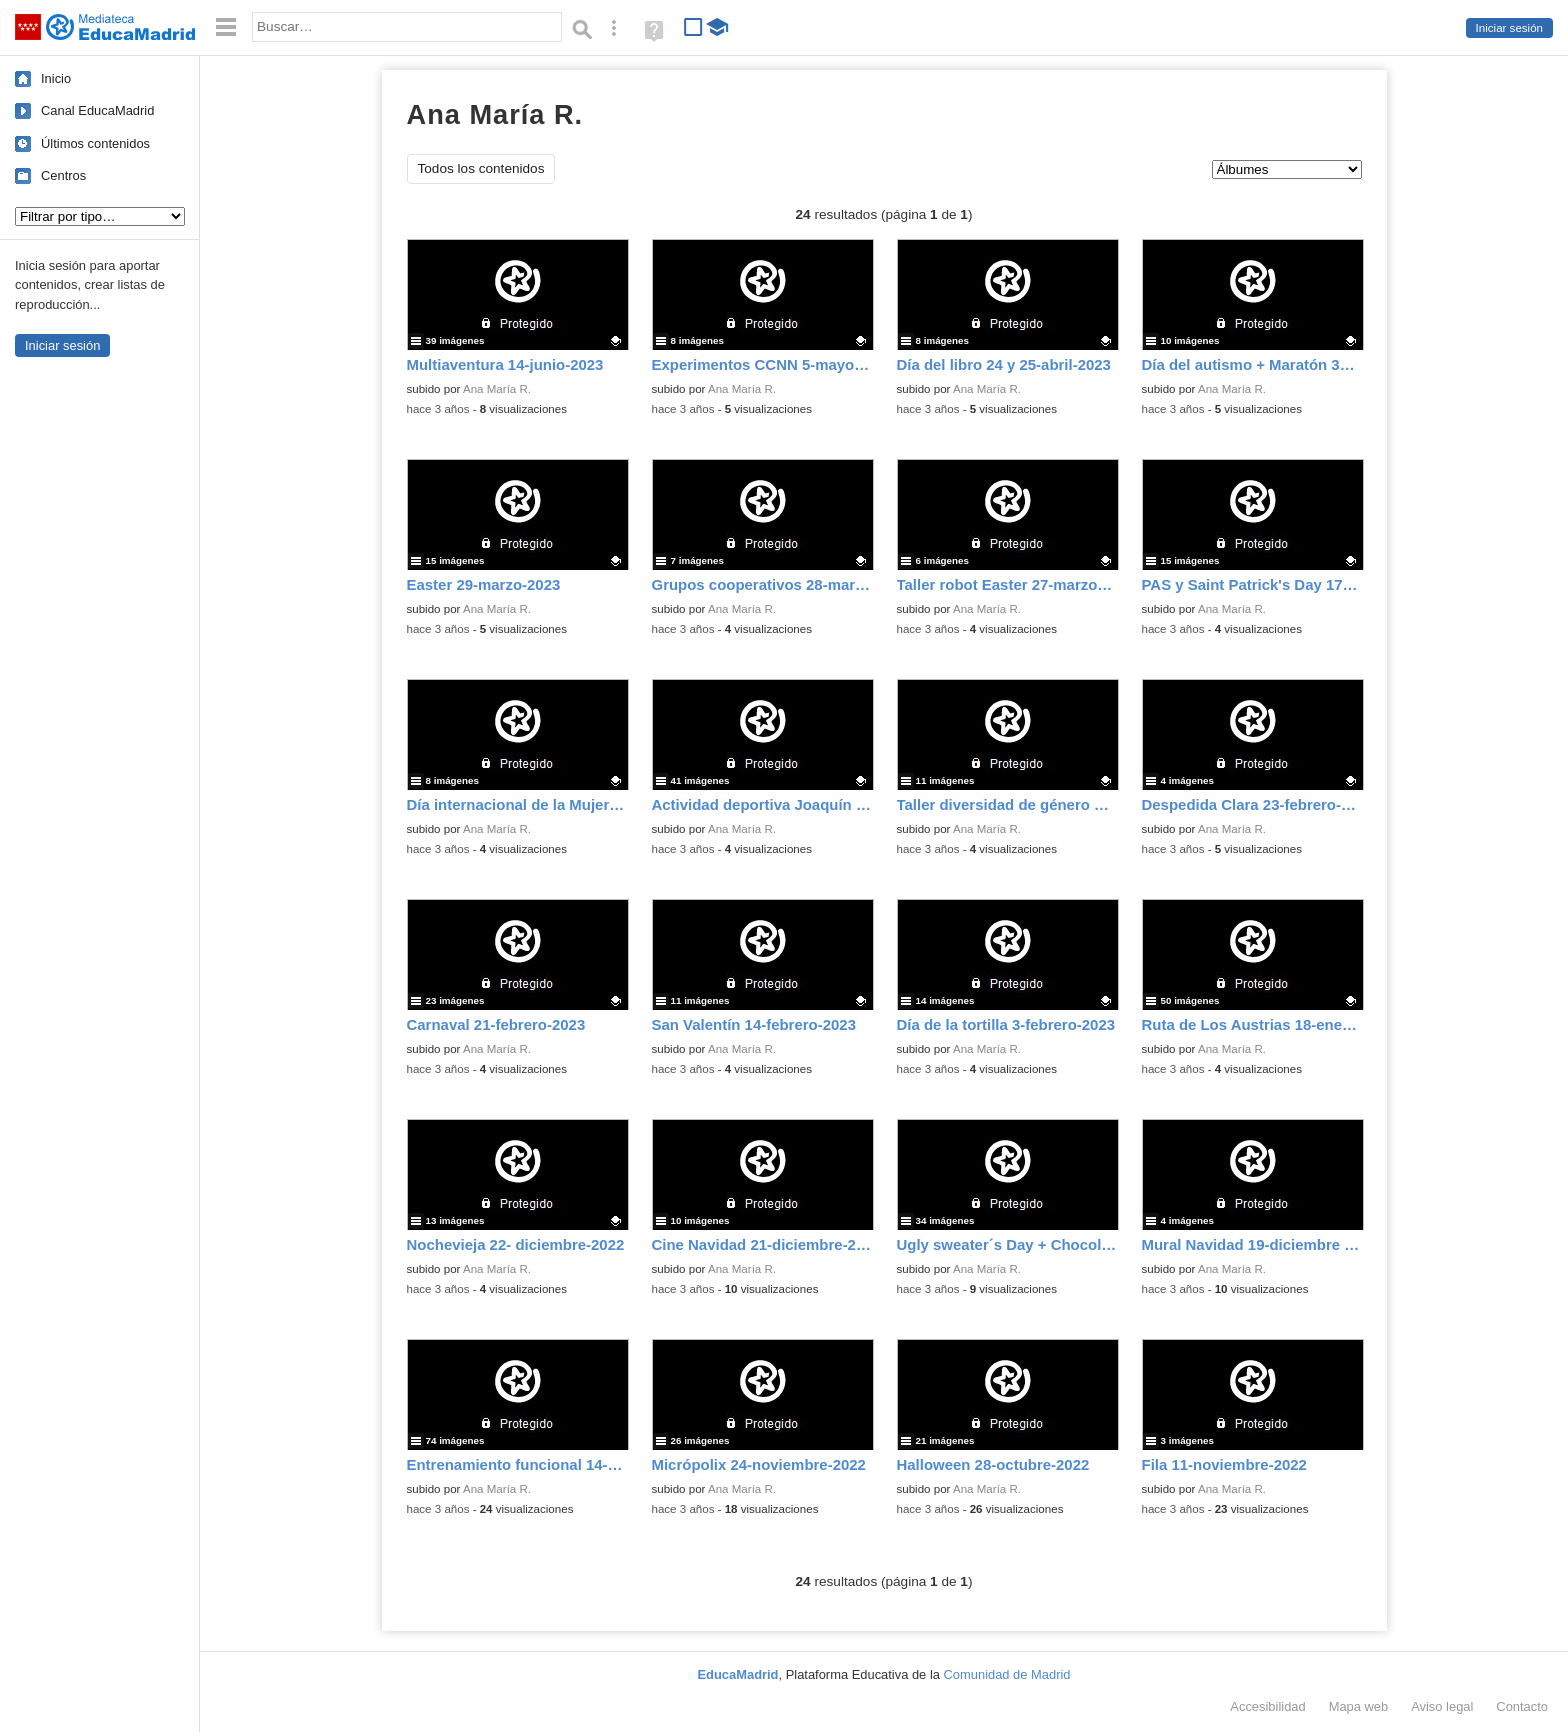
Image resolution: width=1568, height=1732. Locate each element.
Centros (63, 175)
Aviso (1442, 1706)
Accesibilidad (1267, 1706)
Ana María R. (497, 389)
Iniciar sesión (1509, 28)
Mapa (1359, 1706)
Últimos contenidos (95, 143)
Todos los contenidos (481, 168)
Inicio (56, 78)
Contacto (1522, 1706)
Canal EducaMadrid (97, 110)
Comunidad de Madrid (1007, 1674)
